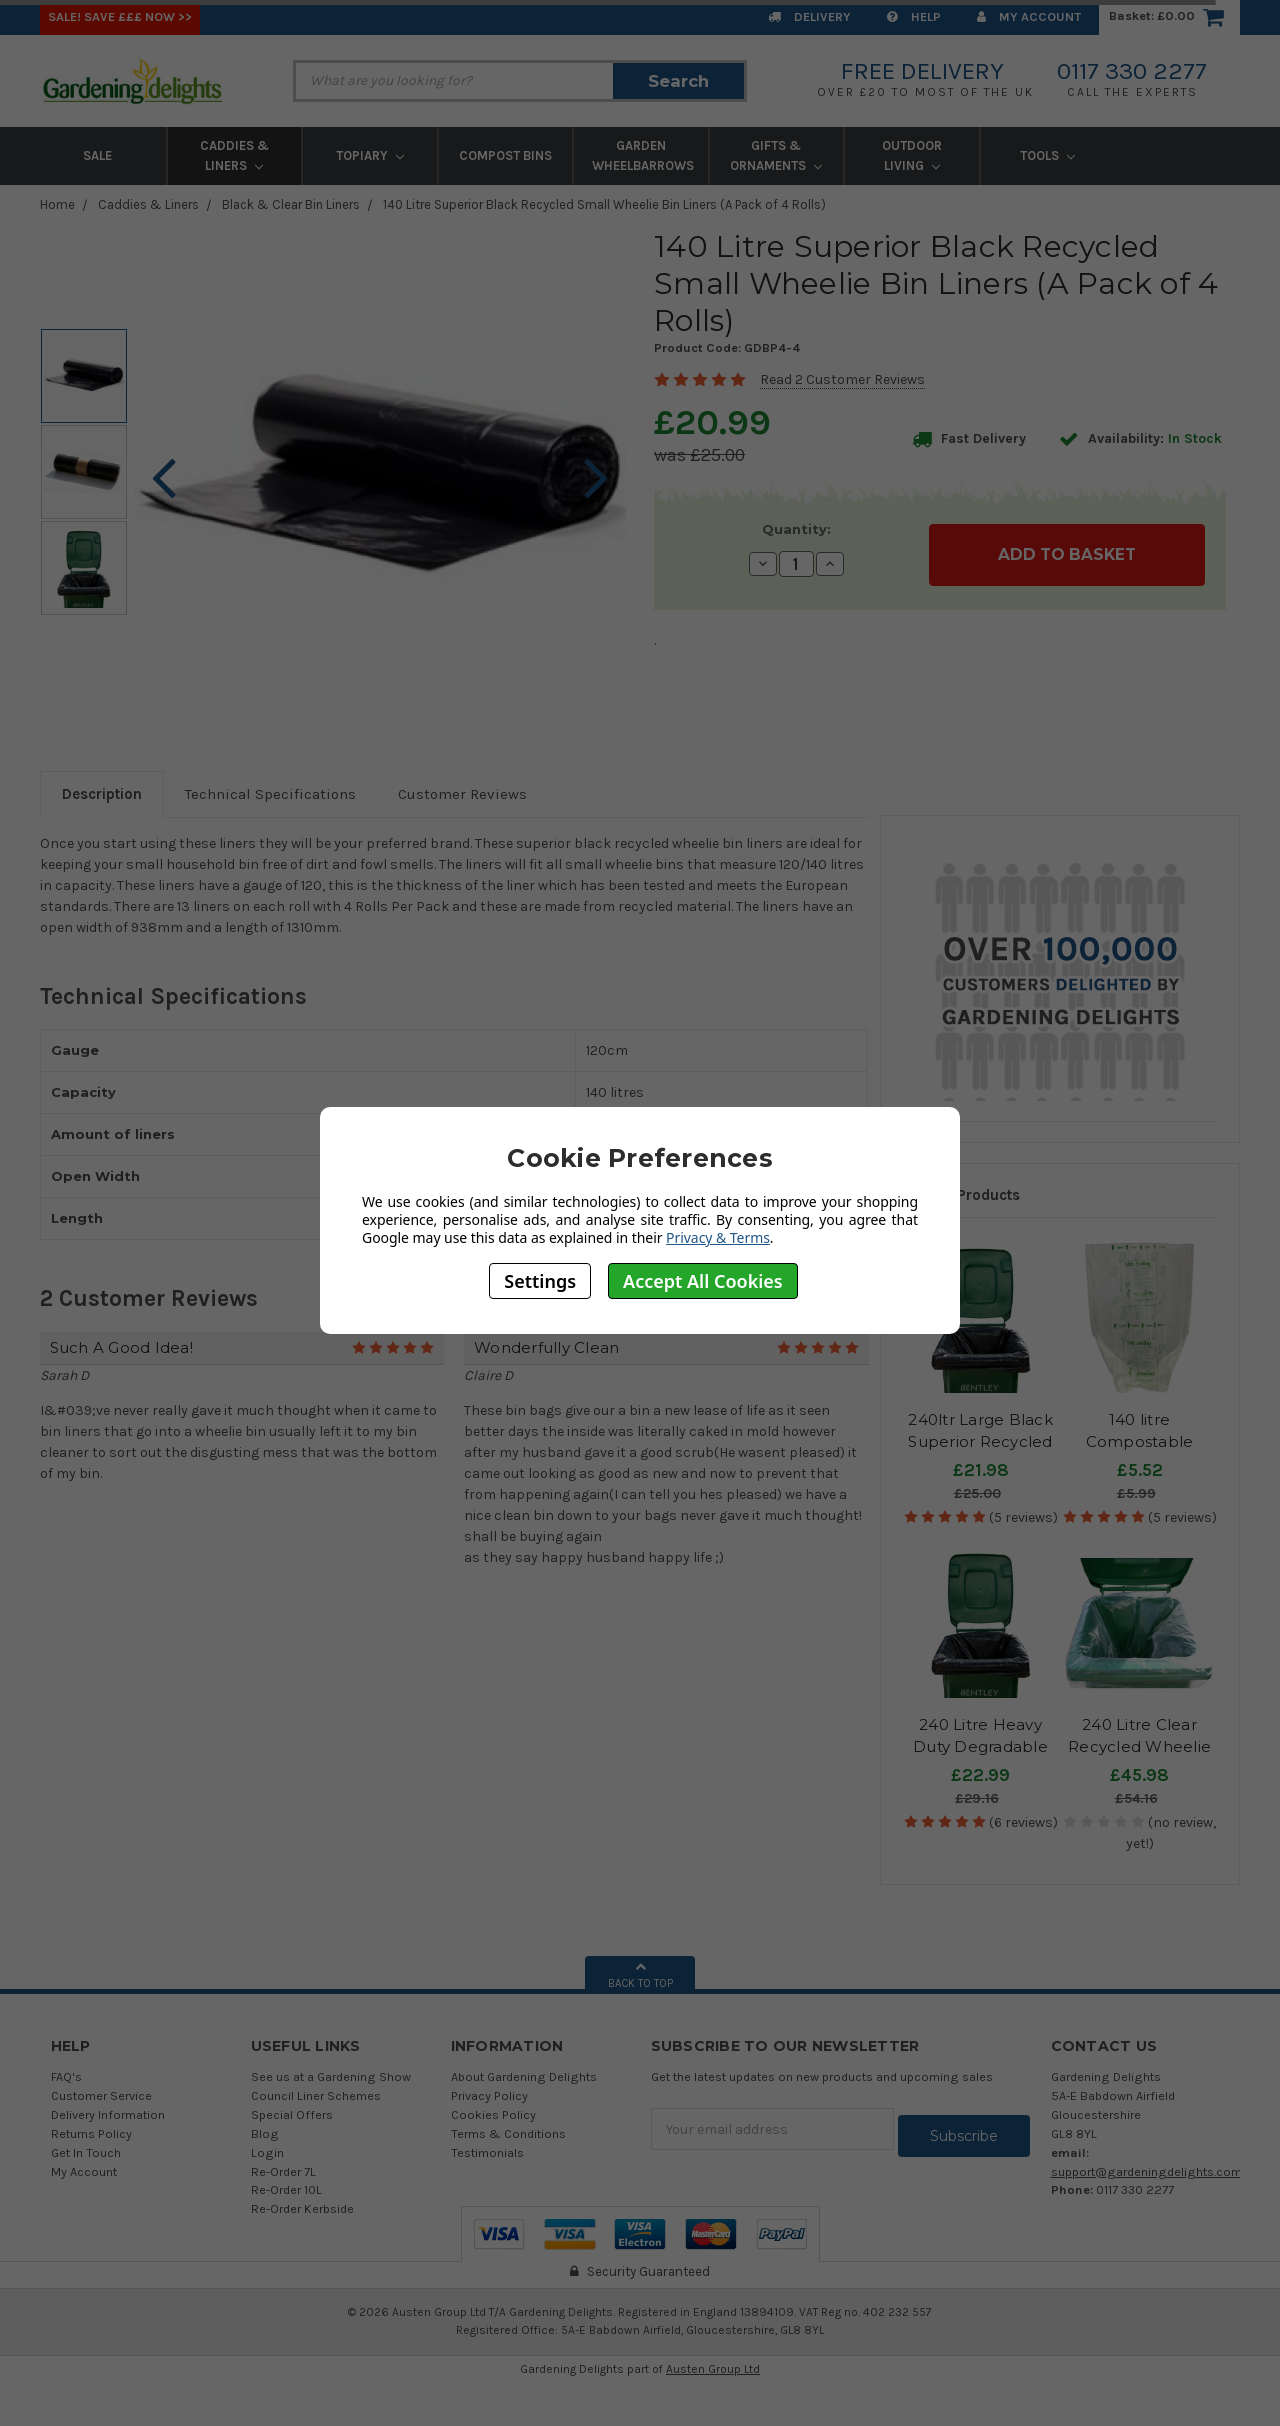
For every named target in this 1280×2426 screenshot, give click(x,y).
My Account (1029, 16)
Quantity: (796, 529)
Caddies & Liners (234, 155)
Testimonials (487, 2152)
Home (57, 204)
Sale (97, 155)
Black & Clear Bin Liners (291, 204)
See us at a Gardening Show (331, 2076)
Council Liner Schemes (316, 2095)
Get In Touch (86, 2152)
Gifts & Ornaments (776, 155)
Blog (265, 2133)
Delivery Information (108, 2114)
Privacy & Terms (718, 1237)
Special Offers (292, 2114)
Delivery (809, 16)
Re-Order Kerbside (302, 2208)
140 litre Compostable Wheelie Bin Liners (1139, 1442)
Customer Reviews (462, 794)
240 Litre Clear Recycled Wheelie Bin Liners (1139, 1747)
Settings (540, 1281)
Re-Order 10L (286, 2189)
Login (267, 2152)
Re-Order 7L (283, 2171)
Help (914, 16)
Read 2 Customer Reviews (842, 379)
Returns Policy (91, 2133)
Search (678, 81)
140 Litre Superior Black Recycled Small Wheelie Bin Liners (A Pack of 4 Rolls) (604, 204)
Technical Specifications (270, 794)
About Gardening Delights (524, 2076)
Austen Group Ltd (713, 2369)
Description (102, 794)
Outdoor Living (912, 155)
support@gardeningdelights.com (1146, 2171)
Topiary (370, 155)
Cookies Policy (493, 2114)
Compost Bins (505, 155)
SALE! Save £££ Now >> (120, 16)
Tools (1047, 155)
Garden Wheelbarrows (643, 155)
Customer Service (101, 2095)
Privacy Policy (489, 2095)
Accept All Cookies (703, 1281)
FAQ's (66, 2076)
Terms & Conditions (508, 2133)
